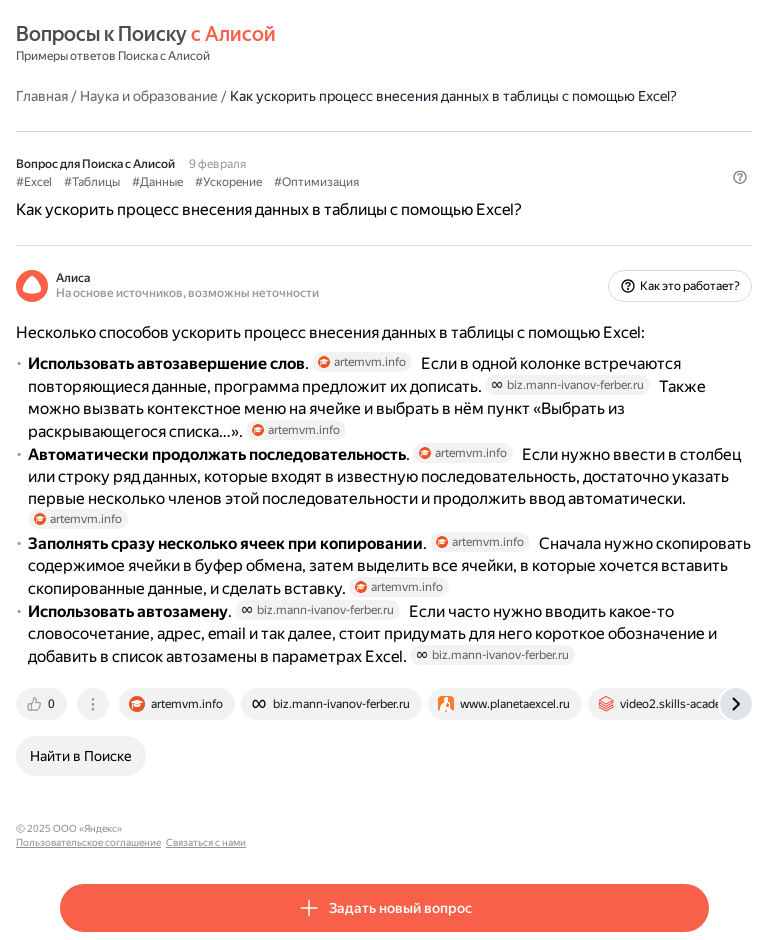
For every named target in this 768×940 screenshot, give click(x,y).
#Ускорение (228, 182)
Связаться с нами (321, 828)
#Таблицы (92, 182)
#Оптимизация (316, 182)
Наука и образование (149, 96)
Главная (42, 96)
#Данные (157, 182)
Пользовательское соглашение (203, 828)
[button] (740, 177)
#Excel (34, 182)
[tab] (43, 704)
